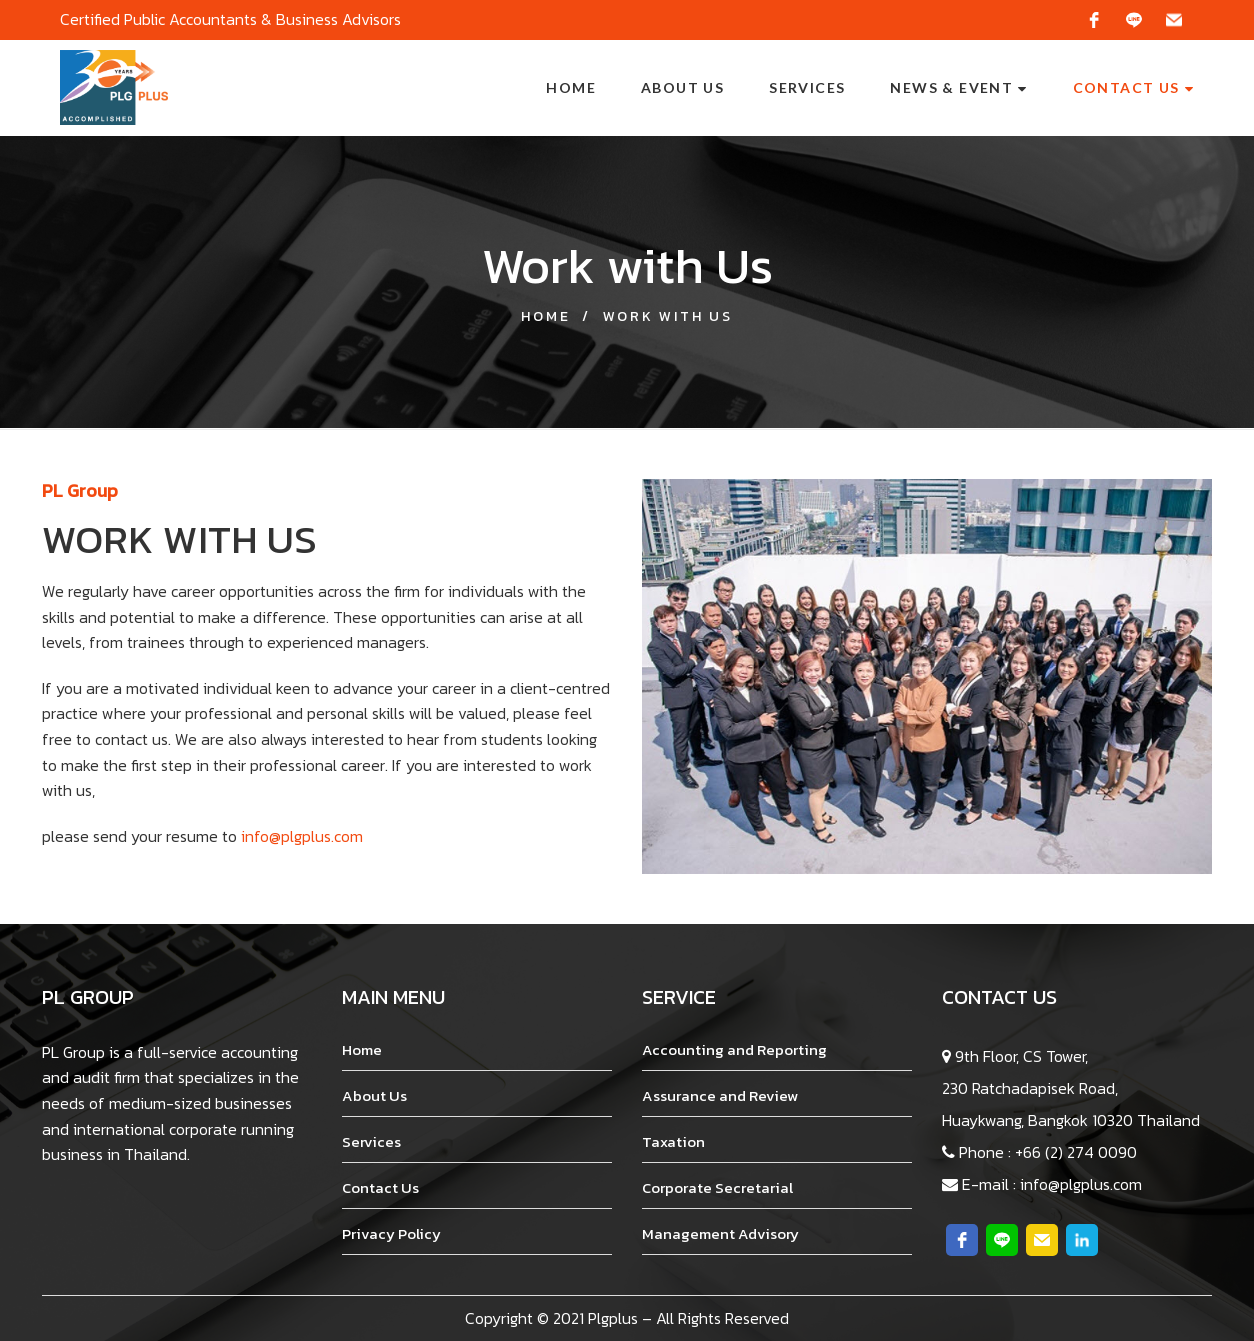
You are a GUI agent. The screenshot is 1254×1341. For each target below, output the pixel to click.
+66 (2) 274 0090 (1076, 1152)
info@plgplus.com (302, 836)
